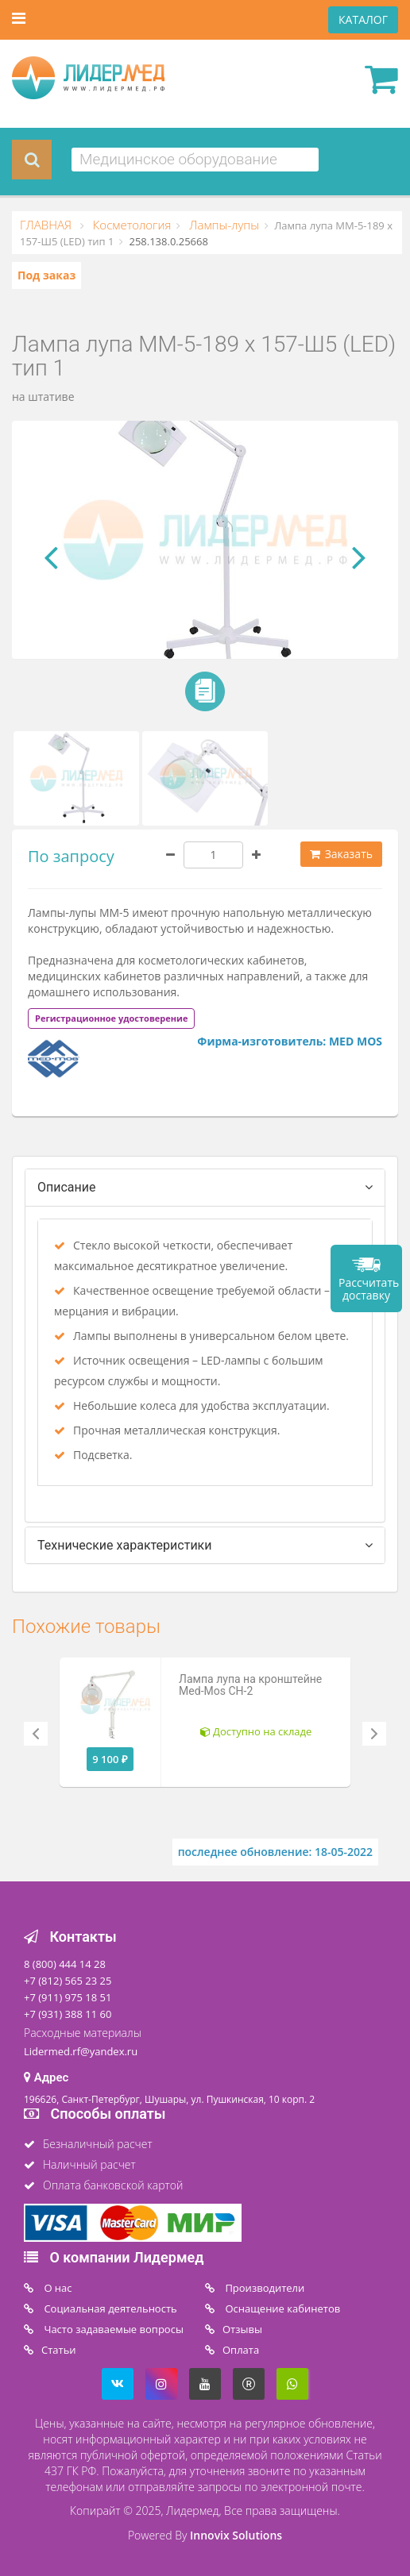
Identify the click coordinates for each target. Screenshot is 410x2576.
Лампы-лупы (222, 225)
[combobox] (195, 159)
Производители (263, 2288)
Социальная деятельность (109, 2308)
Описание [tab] (66, 1187)
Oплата (240, 2350)
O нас (56, 2288)
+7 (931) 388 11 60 (67, 2014)
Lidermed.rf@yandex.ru (80, 2051)
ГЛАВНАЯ (47, 225)
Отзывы (242, 2329)
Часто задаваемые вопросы (112, 2329)
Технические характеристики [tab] (124, 1545)
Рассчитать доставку (368, 1289)
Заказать (341, 853)
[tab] (111, 1017)
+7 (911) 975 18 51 (67, 1997)
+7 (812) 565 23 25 (67, 1980)
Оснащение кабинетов (281, 2308)
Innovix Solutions (236, 2535)
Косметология (130, 225)
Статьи (58, 2350)
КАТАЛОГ (363, 19)
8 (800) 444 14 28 (65, 1964)
